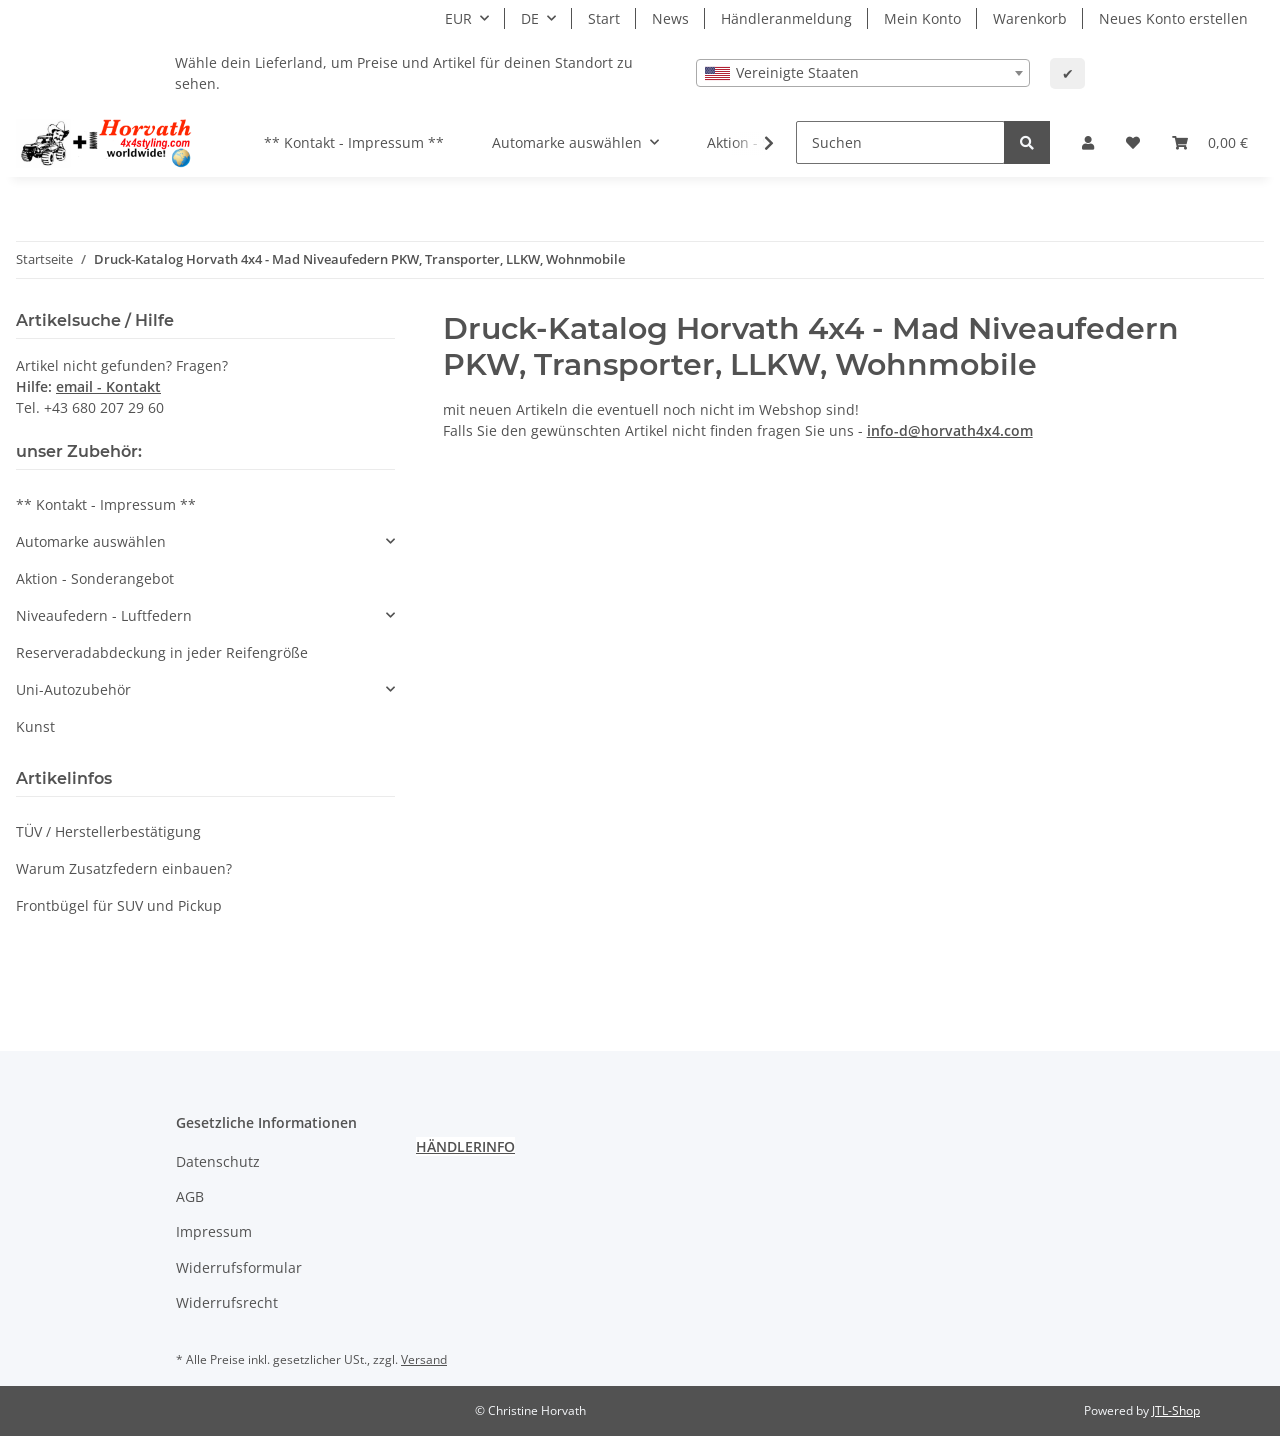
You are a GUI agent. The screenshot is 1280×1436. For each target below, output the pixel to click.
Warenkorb (1030, 18)
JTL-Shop (1176, 1410)
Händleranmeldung (786, 18)
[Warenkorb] (1210, 142)
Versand (424, 1359)
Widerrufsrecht (227, 1302)
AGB (190, 1196)
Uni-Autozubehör (73, 689)
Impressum (214, 1231)
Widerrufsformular (239, 1267)
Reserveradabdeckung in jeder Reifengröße (162, 652)
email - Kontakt (108, 386)
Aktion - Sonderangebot (95, 578)
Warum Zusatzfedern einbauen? (124, 868)
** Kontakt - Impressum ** (106, 504)
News (670, 18)
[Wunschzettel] (1133, 142)
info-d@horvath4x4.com (950, 430)
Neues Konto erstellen (1173, 18)
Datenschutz (218, 1161)
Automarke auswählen (91, 541)
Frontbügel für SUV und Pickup (119, 905)
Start (604, 18)
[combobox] (863, 73)
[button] (1088, 142)
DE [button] (530, 18)
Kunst (35, 726)
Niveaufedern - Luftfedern (104, 615)
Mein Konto (922, 18)
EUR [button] (458, 18)
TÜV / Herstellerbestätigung (108, 831)
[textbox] (863, 73)
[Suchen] (900, 142)
